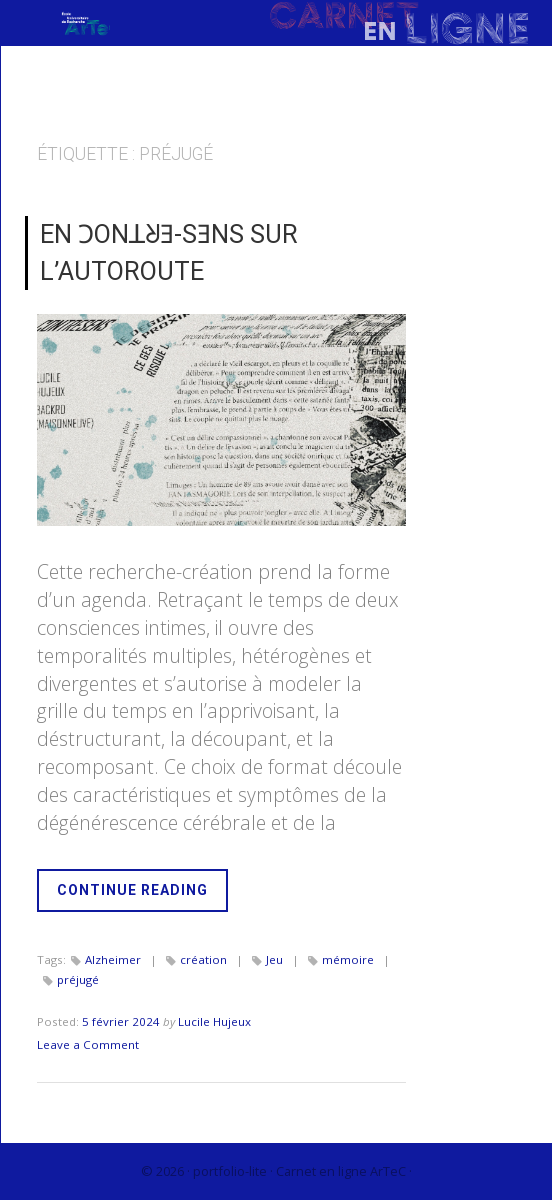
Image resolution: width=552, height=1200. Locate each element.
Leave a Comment (88, 1044)
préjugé (78, 979)
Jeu (274, 959)
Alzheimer (113, 959)
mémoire (348, 959)
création (203, 959)
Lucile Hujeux (214, 1021)
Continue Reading (142, 895)
